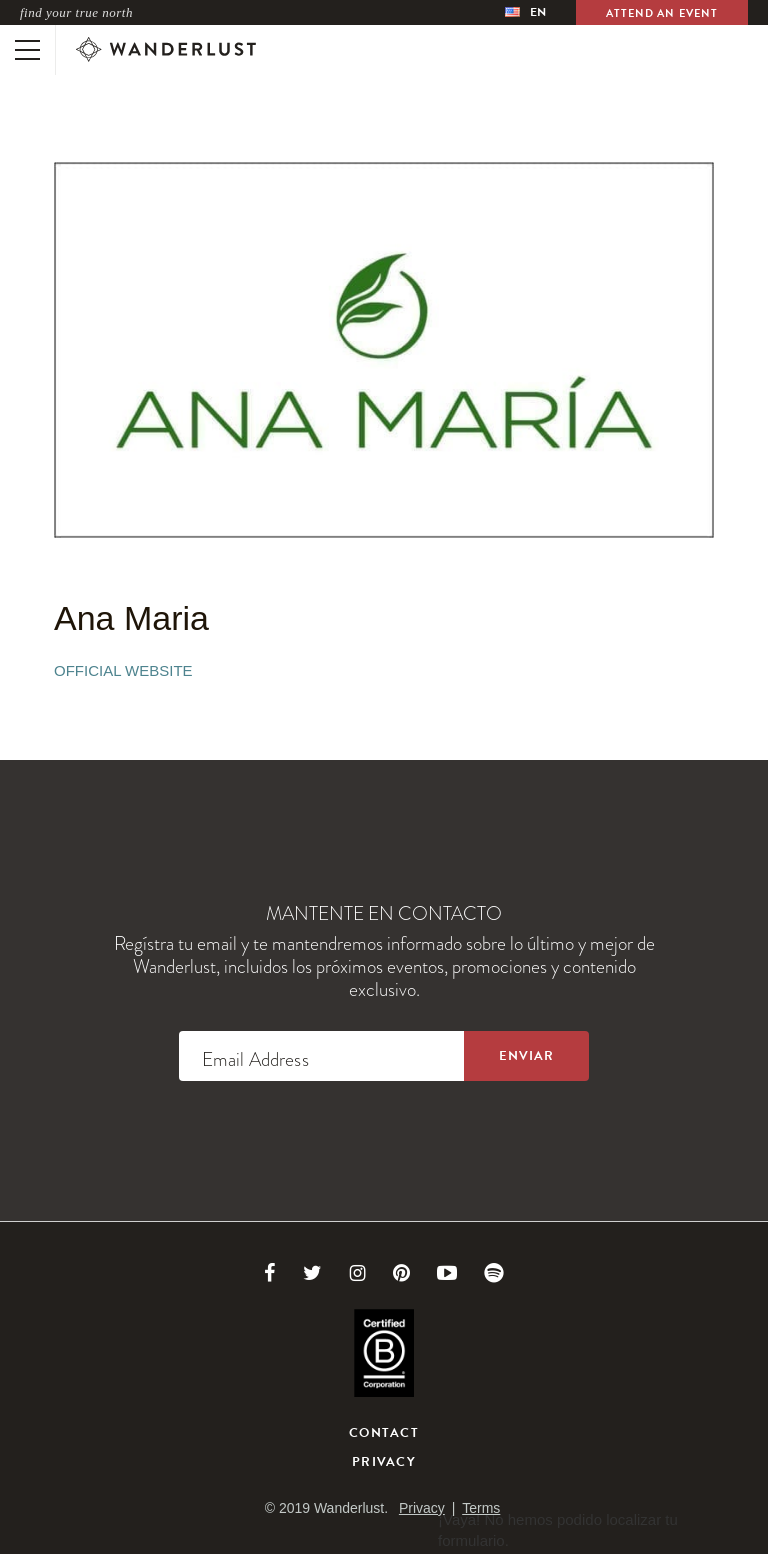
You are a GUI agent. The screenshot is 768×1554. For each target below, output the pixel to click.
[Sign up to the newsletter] (526, 1056)
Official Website (123, 670)
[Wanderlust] (166, 50)
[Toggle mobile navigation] (27, 50)
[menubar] (525, 12)
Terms (481, 1508)
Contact (384, 1433)
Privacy (384, 1462)
